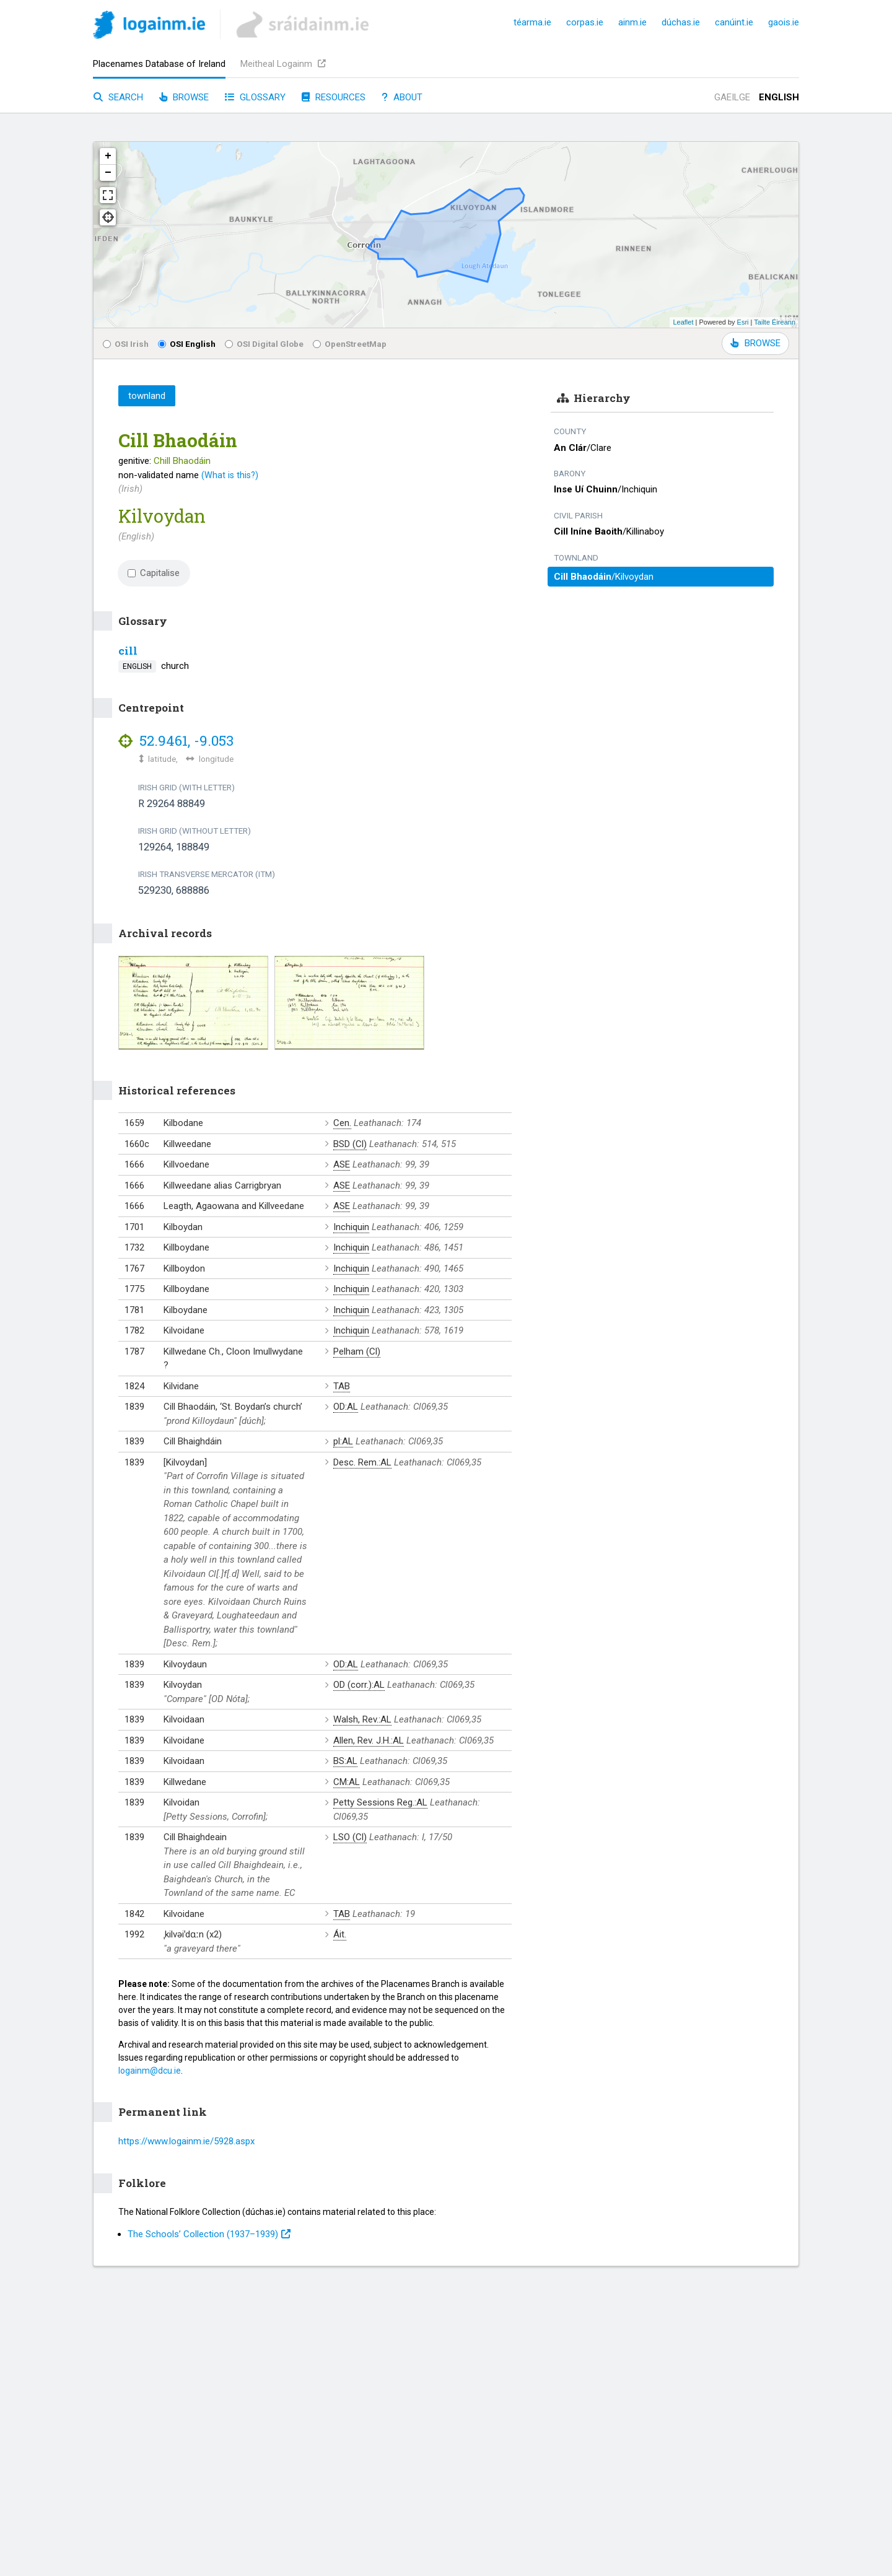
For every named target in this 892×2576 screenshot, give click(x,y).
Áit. (339, 1934)
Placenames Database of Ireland (159, 63)
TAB (341, 1386)
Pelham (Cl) (356, 1351)
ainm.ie (632, 22)
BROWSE (755, 343)
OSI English (187, 344)
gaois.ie (783, 22)
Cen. (342, 1123)
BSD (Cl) (350, 1144)
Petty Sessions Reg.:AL (380, 1802)
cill (128, 651)
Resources (333, 97)
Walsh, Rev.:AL (362, 1719)
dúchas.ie (681, 22)
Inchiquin (351, 1227)
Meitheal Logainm (283, 63)
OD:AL (345, 1406)
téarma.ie (532, 22)
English (779, 97)
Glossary (255, 97)
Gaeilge (732, 97)
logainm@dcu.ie (149, 2071)
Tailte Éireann (774, 322)
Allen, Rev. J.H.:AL (368, 1740)
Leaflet (683, 322)
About (402, 97)
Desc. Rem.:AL (362, 1462)
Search (118, 97)
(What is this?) (229, 475)
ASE (341, 1164)
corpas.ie (584, 22)
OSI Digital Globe (264, 344)
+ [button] (108, 156)
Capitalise (154, 573)
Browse (184, 97)
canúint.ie (734, 22)
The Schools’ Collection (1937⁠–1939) (209, 2234)
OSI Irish (126, 344)
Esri (743, 322)
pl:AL (343, 1441)
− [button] (108, 172)
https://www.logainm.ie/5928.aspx (186, 2141)
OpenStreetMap (350, 344)
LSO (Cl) (350, 1837)
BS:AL (345, 1760)
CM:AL (346, 1782)
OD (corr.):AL (359, 1684)
